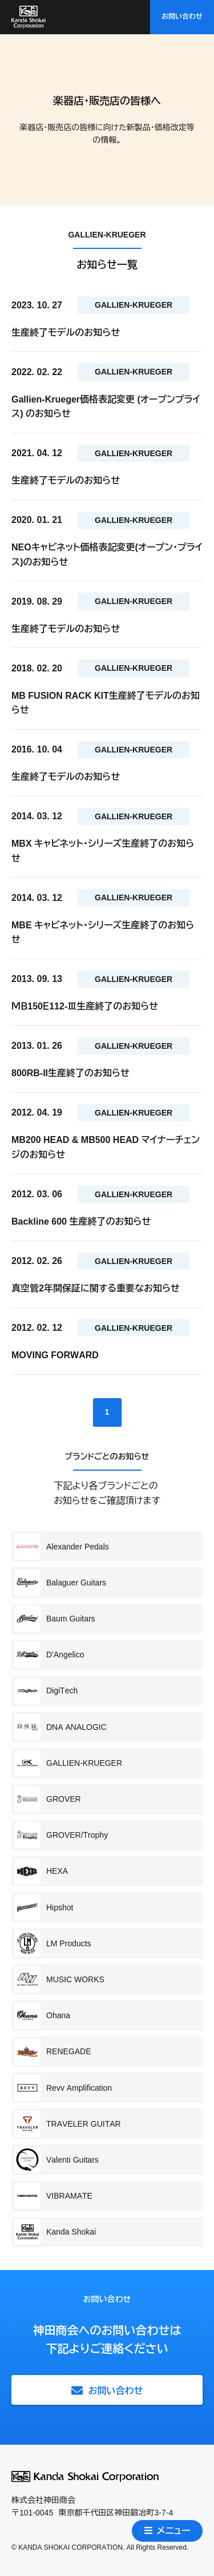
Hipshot (43, 1907)
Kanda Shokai (55, 2232)
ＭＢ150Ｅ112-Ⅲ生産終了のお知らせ (84, 1006)
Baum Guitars (54, 1618)
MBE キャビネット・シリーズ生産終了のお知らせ (102, 932)
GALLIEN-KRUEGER (68, 1763)
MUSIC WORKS (59, 1979)
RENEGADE (52, 2052)
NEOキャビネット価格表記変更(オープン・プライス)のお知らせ (107, 554)
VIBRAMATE (53, 2196)
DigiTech (46, 1691)
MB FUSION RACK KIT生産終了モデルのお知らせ (105, 703)
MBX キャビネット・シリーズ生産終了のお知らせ (102, 851)
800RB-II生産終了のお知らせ (70, 1073)
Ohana (42, 2015)
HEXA (41, 1871)
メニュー (167, 2530)
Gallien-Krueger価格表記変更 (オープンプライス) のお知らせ (105, 407)
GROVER (47, 1799)
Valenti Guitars (56, 2160)
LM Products (52, 1943)
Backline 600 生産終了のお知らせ (81, 1221)
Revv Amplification (63, 2088)
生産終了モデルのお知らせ (65, 332)
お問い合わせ (182, 17)
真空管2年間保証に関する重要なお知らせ (95, 1288)
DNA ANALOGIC (60, 1727)
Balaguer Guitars (60, 1582)
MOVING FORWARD (55, 1355)
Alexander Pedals (61, 1546)
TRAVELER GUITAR (67, 2124)
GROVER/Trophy (61, 1835)
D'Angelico (49, 1654)
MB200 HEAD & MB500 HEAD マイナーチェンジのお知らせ (105, 1147)
